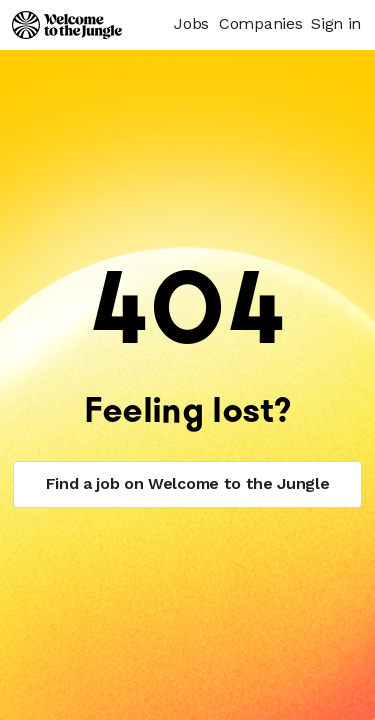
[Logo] (67, 25)
